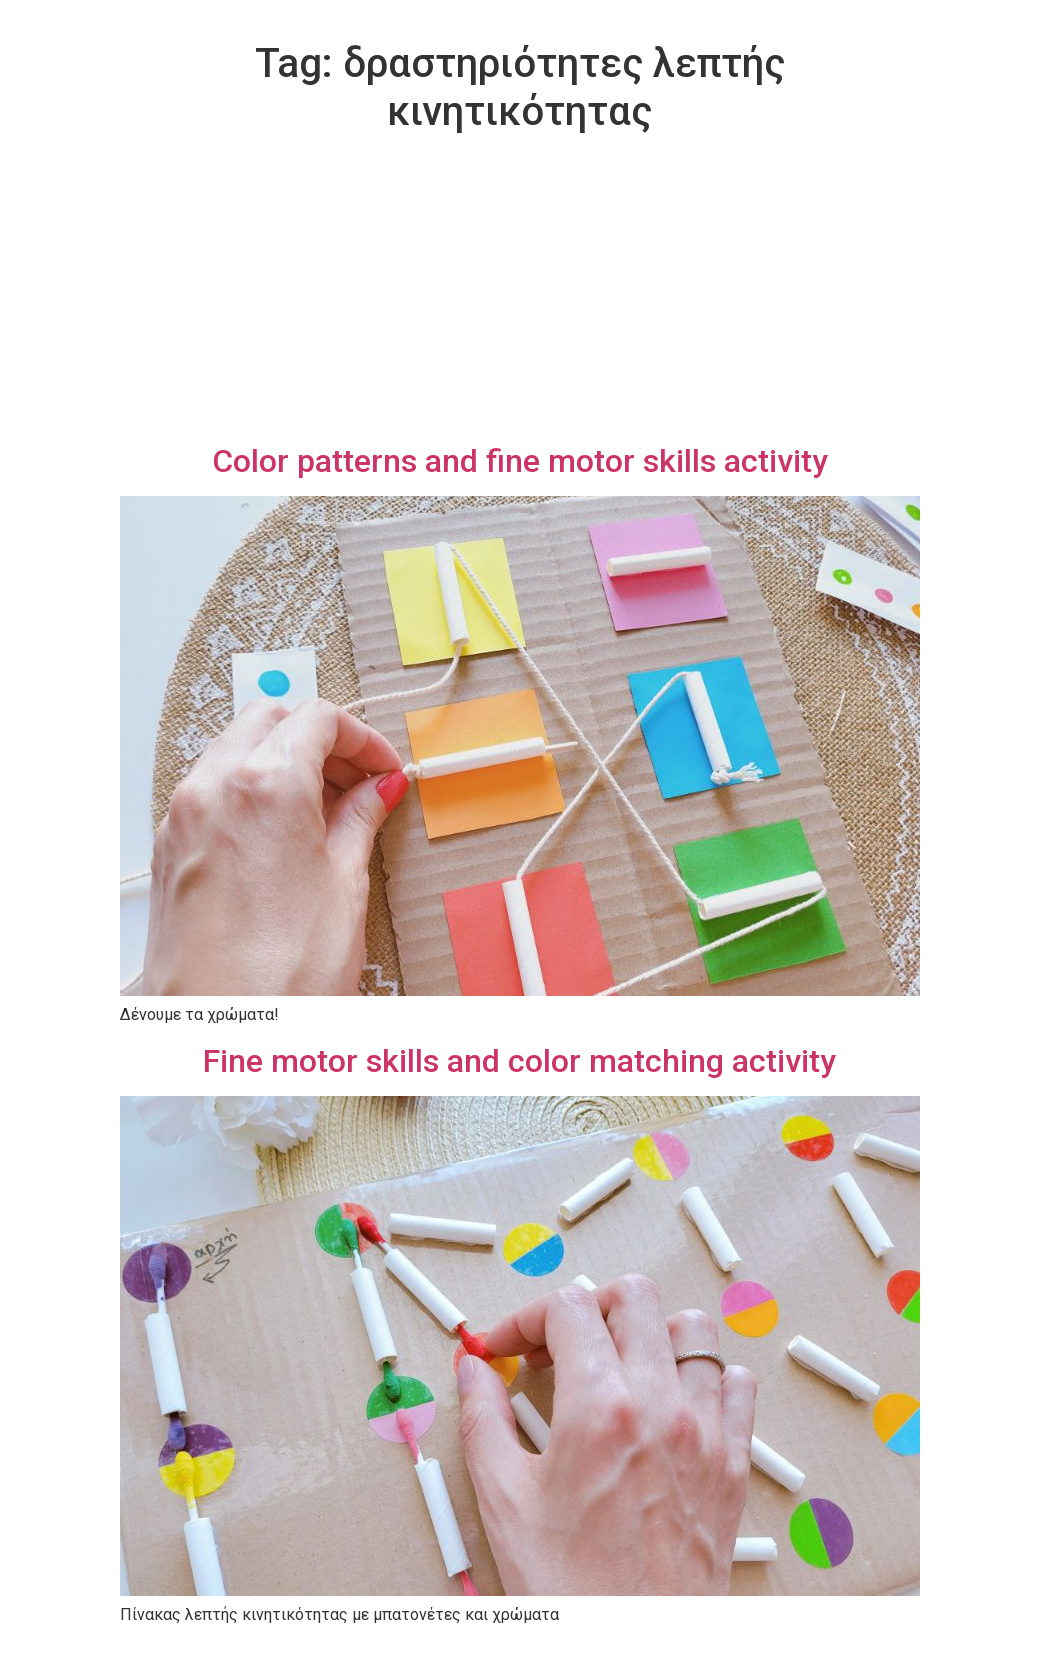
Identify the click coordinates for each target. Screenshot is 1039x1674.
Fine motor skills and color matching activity (519, 1061)
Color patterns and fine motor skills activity (520, 461)
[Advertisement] (520, 292)
